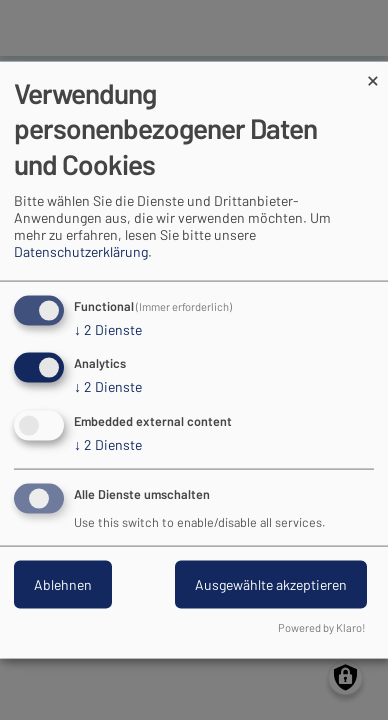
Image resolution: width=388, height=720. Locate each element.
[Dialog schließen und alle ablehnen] (373, 74)
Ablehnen (63, 584)
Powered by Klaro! (322, 626)
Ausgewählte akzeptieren (271, 584)
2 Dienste (108, 329)
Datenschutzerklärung (81, 250)
